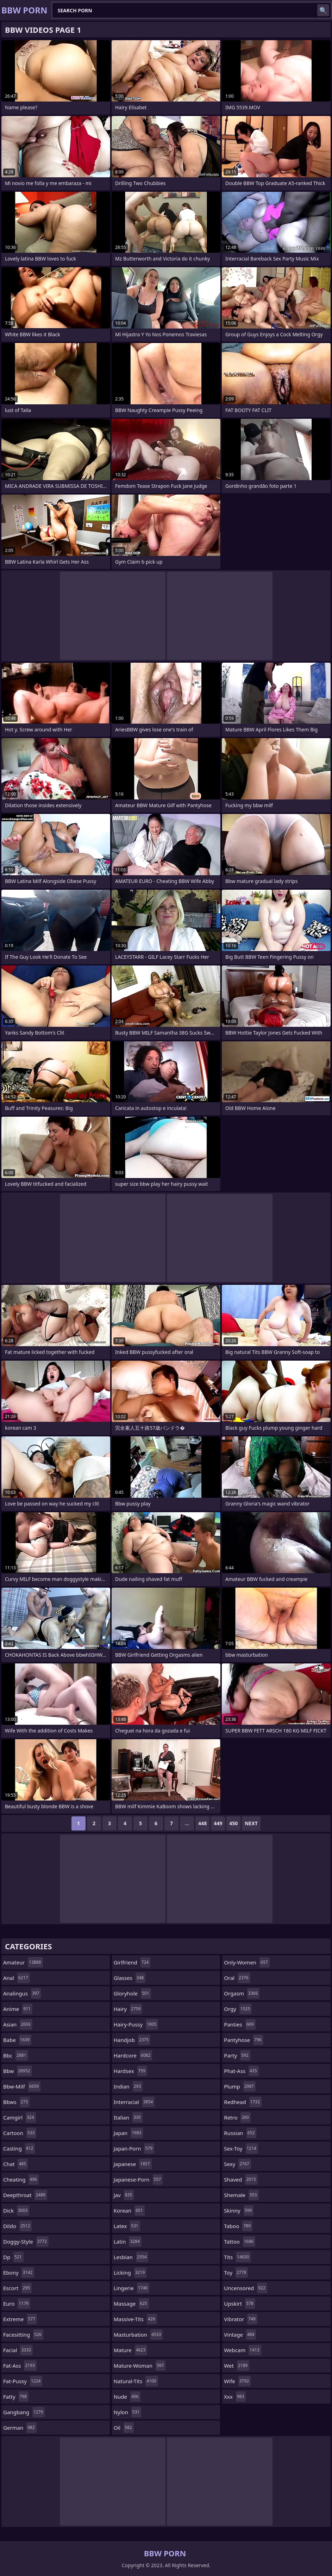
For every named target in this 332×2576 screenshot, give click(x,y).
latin (128, 2241)
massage (131, 2303)
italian (128, 2117)
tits (237, 2257)
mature (130, 2350)
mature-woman (140, 2365)
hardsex (130, 2071)
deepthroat (25, 2195)
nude (127, 2396)
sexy (237, 2164)
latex (127, 2226)
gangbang (24, 2412)
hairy (128, 2009)
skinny (238, 2210)
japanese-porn (138, 2179)
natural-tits (136, 2381)
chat (15, 2164)
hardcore (133, 2055)
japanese (133, 2164)
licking (130, 2272)
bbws (16, 2102)
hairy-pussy (136, 2024)
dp (13, 2257)
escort (17, 2288)
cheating (21, 2179)
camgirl (19, 2117)
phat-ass (241, 2071)
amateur (23, 1962)
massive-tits (135, 2319)
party (237, 2055)
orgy (238, 2009)
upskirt (239, 2303)
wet (236, 2365)
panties (239, 2024)
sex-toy (241, 2148)
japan (128, 2133)
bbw (17, 2071)
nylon (128, 2412)
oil (124, 2427)
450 (233, 1823)
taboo (238, 2226)
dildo (17, 2226)
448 (202, 1823)
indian (128, 2086)
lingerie (132, 2288)
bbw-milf (21, 2086)
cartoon (19, 2133)
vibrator (240, 2319)
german (20, 2427)
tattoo (239, 2241)
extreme (20, 2319)
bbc (15, 2055)
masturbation (138, 2334)
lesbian (131, 2257)
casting (19, 2148)
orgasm (241, 1993)
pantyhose (243, 2040)
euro (16, 2303)
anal (16, 1978)
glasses (130, 1978)
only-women (246, 1962)
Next (251, 1823)
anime (17, 2009)
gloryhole (132, 1993)
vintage (240, 2334)
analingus (22, 1993)
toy (236, 2272)
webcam (242, 2350)
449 (218, 1823)
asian (17, 2024)
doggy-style (26, 2241)
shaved (241, 2179)
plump (240, 2086)
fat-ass (20, 2365)
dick (16, 2210)
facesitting (23, 2334)
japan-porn (134, 2148)
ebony (18, 2272)
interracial (134, 2102)
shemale (241, 2195)
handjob (132, 2040)
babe (17, 2040)
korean (129, 2210)
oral (237, 1978)
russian (240, 2133)
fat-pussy (22, 2381)
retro (237, 2117)
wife (237, 2381)
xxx (235, 2396)
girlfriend (132, 1962)
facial (18, 2350)
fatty (16, 2396)
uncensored (245, 2288)
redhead (243, 2102)
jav (124, 2195)
